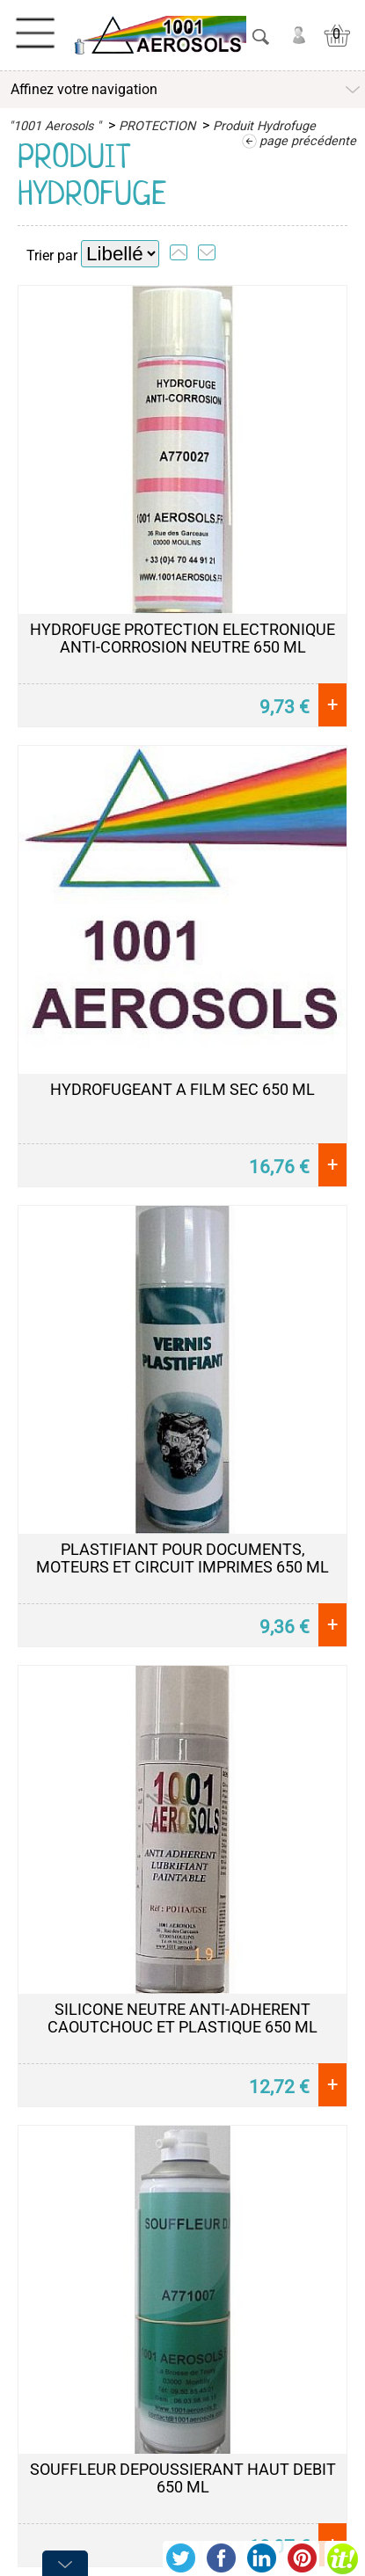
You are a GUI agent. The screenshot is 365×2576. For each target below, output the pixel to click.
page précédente (307, 141)
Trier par (51, 255)
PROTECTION (157, 126)
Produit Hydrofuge (264, 126)
